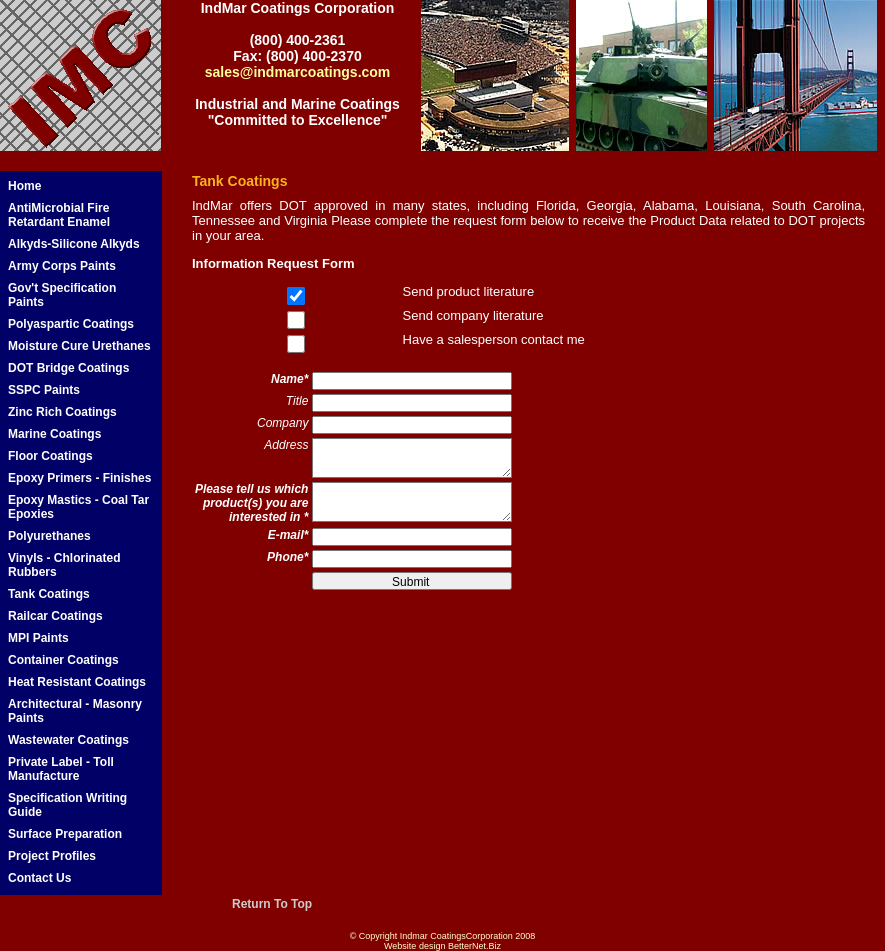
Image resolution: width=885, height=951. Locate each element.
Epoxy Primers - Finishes (79, 478)
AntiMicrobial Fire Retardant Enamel (59, 215)
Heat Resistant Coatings (77, 682)
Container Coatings (63, 660)
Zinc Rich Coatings (62, 412)
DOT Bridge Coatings (68, 368)
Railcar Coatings (55, 616)
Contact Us (39, 878)
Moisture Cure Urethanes (79, 346)
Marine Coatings (54, 434)
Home (24, 186)
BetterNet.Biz (474, 946)
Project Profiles (52, 856)
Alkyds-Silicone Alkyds (74, 244)
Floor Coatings (50, 456)
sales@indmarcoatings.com (298, 72)
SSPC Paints (44, 390)
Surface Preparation (65, 834)
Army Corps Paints (62, 266)
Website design (414, 946)
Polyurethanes (49, 536)
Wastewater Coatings (68, 740)
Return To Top (272, 904)
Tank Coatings (49, 594)
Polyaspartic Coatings (71, 324)
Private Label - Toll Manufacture (61, 769)
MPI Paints (38, 638)
